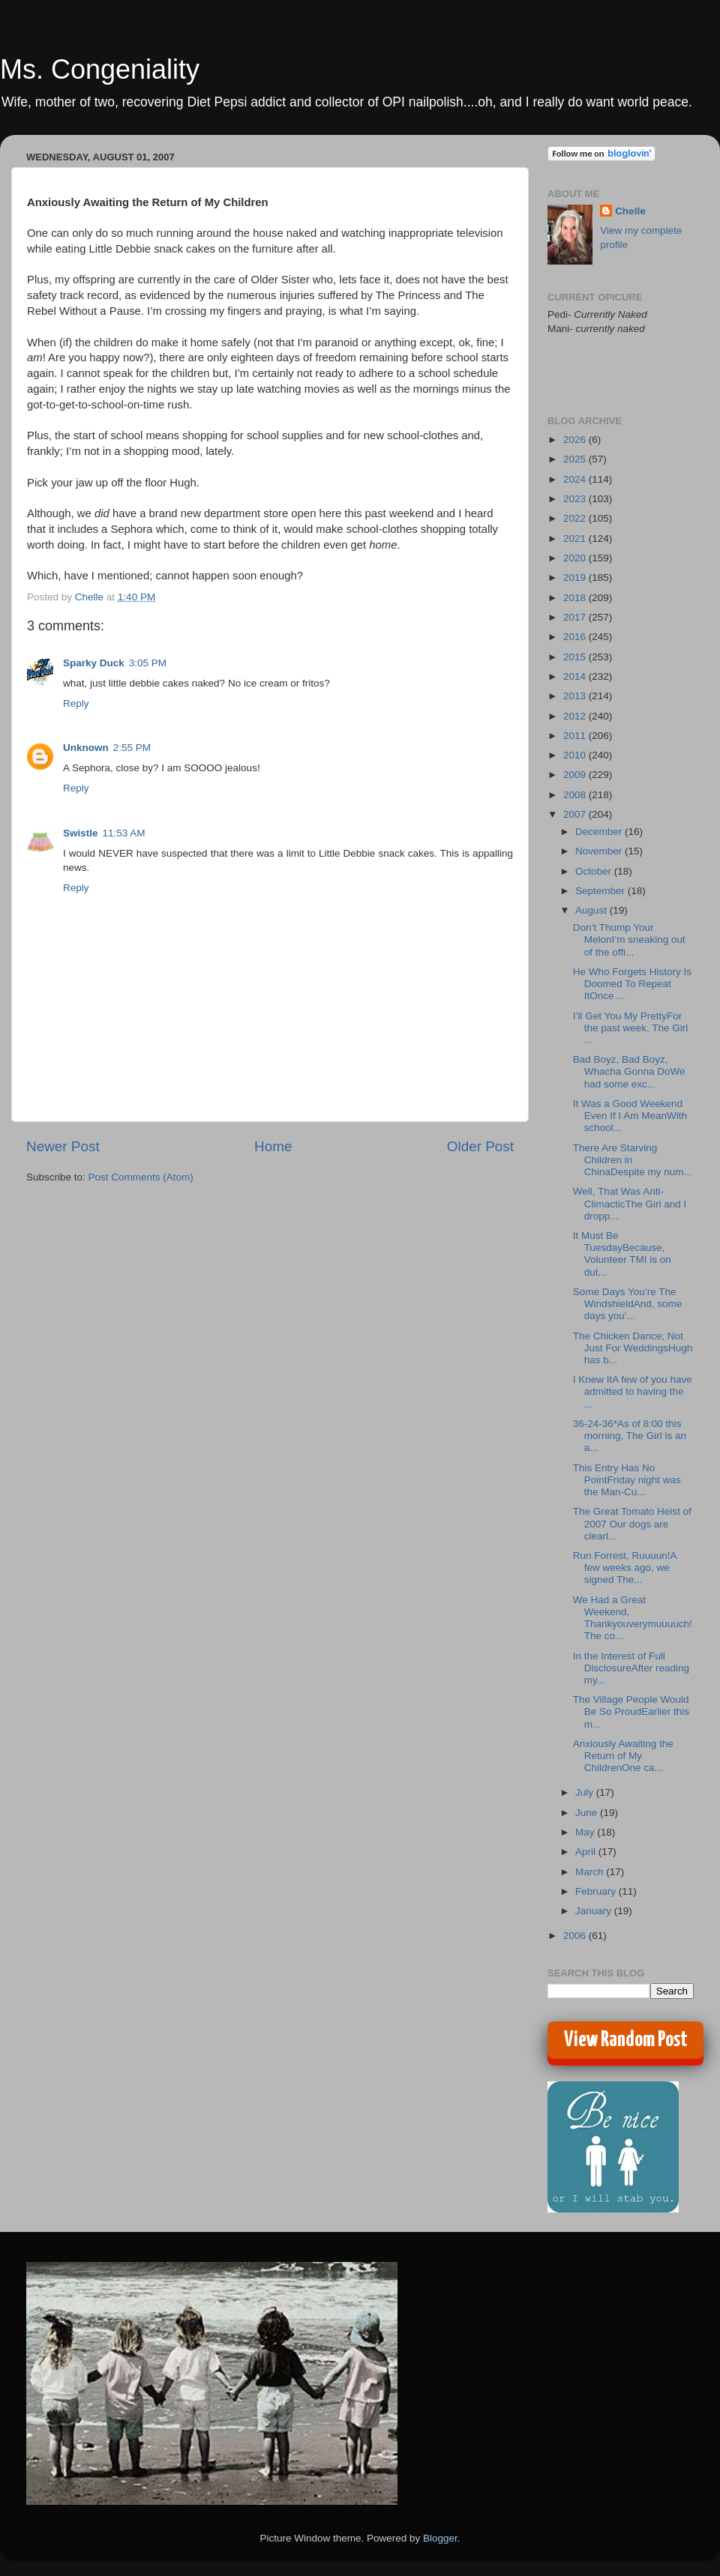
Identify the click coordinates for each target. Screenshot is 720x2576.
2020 (576, 558)
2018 (576, 597)
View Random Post (626, 2040)
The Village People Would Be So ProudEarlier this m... (631, 1711)
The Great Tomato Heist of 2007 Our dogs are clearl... (632, 1523)
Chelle (630, 211)
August (592, 910)
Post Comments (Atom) (141, 1177)
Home (273, 1146)
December (600, 831)
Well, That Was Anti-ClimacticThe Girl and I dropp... (630, 1203)
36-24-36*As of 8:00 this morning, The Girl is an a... (629, 1435)
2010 (576, 755)
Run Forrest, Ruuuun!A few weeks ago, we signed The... (624, 1567)
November (600, 851)
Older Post (480, 1146)
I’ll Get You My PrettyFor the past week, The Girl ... (630, 1028)
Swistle (80, 833)
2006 (576, 1935)
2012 (576, 716)
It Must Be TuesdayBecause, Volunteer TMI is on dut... (622, 1254)
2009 (576, 774)
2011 (576, 735)
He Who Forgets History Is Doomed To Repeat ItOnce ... (632, 983)
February (597, 1891)
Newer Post (63, 1146)
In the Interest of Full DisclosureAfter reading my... (631, 1668)
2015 (576, 657)
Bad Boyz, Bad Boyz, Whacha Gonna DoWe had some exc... (629, 1071)
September (601, 890)
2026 (576, 439)
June (587, 1812)
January (594, 1910)
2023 (576, 498)
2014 (576, 676)
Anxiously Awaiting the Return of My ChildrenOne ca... (623, 1755)
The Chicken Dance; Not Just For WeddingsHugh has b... (633, 1348)
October (594, 871)
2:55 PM (132, 747)
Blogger (440, 2538)
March (590, 1871)
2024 (576, 479)
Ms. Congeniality (100, 69)
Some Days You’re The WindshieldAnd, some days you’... (627, 1303)
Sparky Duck (93, 663)
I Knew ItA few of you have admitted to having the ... (632, 1391)
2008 (576, 794)
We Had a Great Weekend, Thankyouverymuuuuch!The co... (632, 1618)
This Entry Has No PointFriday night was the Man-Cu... (627, 1479)
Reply (76, 703)
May (586, 1832)
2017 (576, 617)
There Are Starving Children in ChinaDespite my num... (632, 1159)
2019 (576, 577)
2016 (576, 636)
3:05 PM (147, 663)
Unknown (86, 747)
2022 (576, 518)
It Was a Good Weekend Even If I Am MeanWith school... (630, 1115)
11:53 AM (124, 833)
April (586, 1851)
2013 (576, 696)
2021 (576, 538)
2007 (576, 814)
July (585, 1792)
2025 (576, 459)
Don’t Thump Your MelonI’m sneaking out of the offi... (629, 939)
